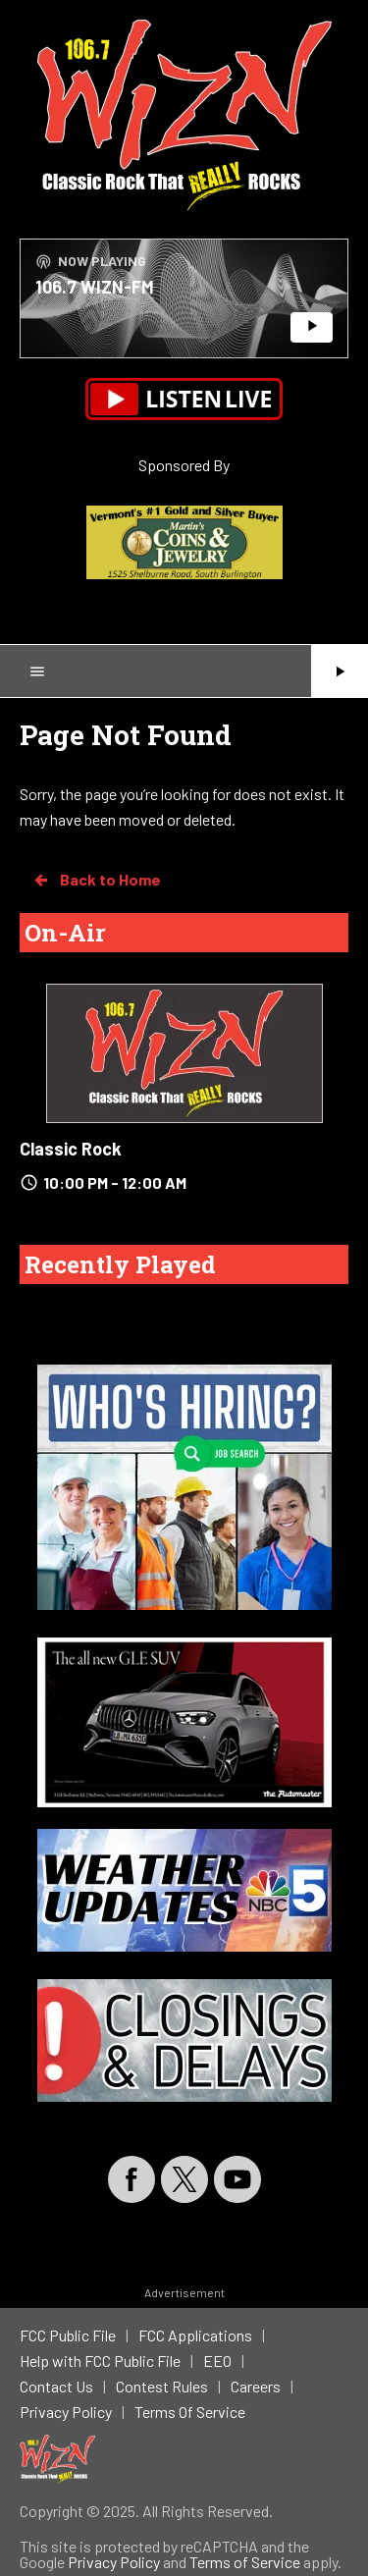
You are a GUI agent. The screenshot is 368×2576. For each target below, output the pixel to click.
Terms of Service (244, 2561)
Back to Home (96, 879)
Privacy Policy (114, 2561)
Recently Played (120, 1264)
